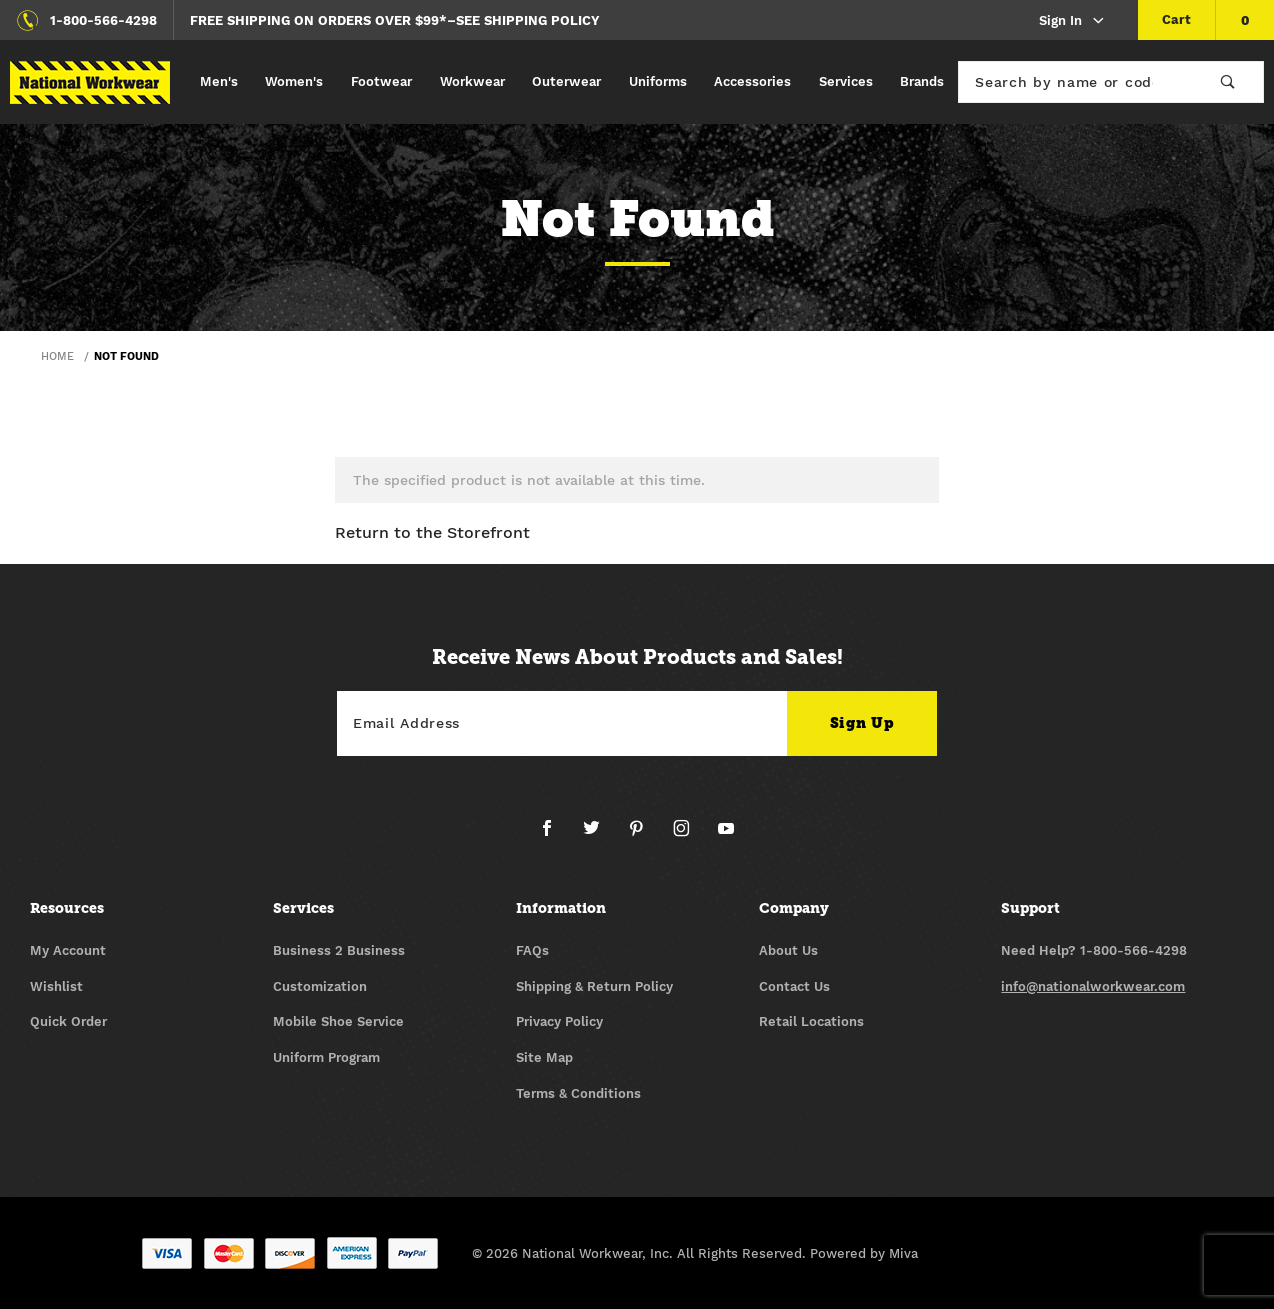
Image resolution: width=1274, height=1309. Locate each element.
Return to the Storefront (432, 532)
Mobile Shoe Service (338, 1021)
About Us (788, 950)
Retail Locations (811, 1021)
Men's (219, 81)
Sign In (1072, 21)
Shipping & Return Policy (594, 986)
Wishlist (56, 986)
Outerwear (566, 81)
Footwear (381, 81)
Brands (922, 81)
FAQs (532, 950)
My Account (68, 950)
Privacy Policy (559, 1021)
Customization (320, 986)
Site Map (544, 1057)
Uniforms (658, 81)
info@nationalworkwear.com (1093, 986)
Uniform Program (326, 1057)
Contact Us (794, 986)
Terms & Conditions (578, 1093)
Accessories (752, 81)
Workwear (472, 81)
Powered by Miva (864, 1253)
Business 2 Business (339, 950)
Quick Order (68, 1021)
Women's (294, 81)
